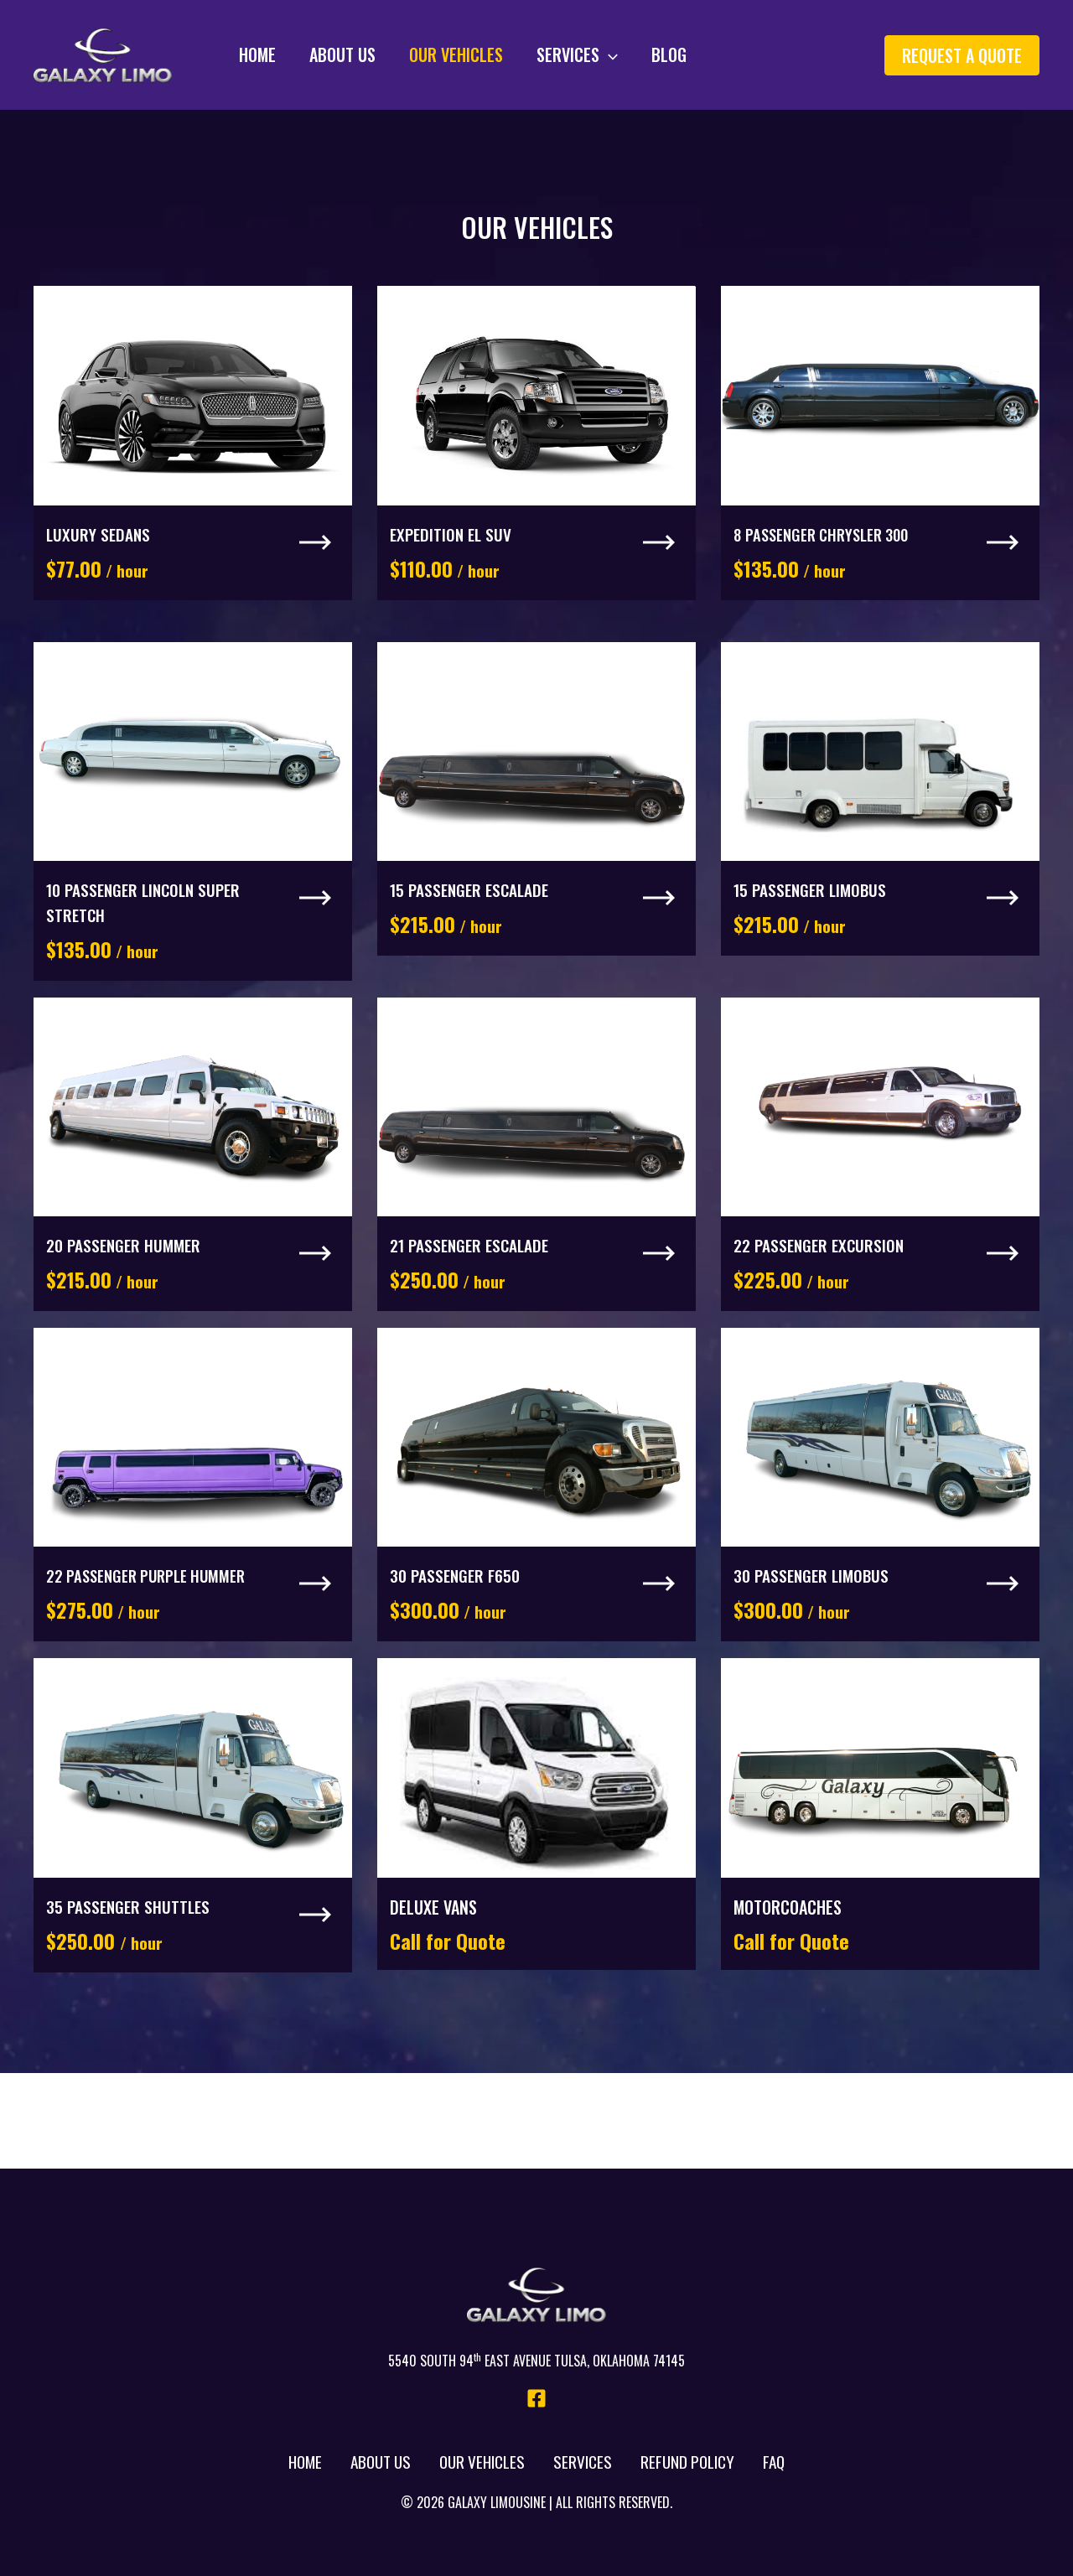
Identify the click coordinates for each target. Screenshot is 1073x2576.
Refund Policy (688, 2462)
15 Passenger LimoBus (812, 921)
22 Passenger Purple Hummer (153, 1638)
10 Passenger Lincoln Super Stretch (148, 934)
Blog (618, 54)
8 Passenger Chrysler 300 (829, 549)
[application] (566, 54)
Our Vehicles (422, 54)
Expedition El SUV (453, 549)
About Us (317, 54)
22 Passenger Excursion (821, 1292)
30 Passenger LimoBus (813, 1638)
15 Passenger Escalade (473, 921)
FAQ (773, 2462)
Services (535, 54)
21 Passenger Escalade (473, 1292)
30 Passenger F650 (457, 1638)
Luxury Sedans (99, 549)
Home (240, 54)
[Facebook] (536, 2398)
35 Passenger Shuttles (130, 1985)
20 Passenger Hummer (125, 1292)
